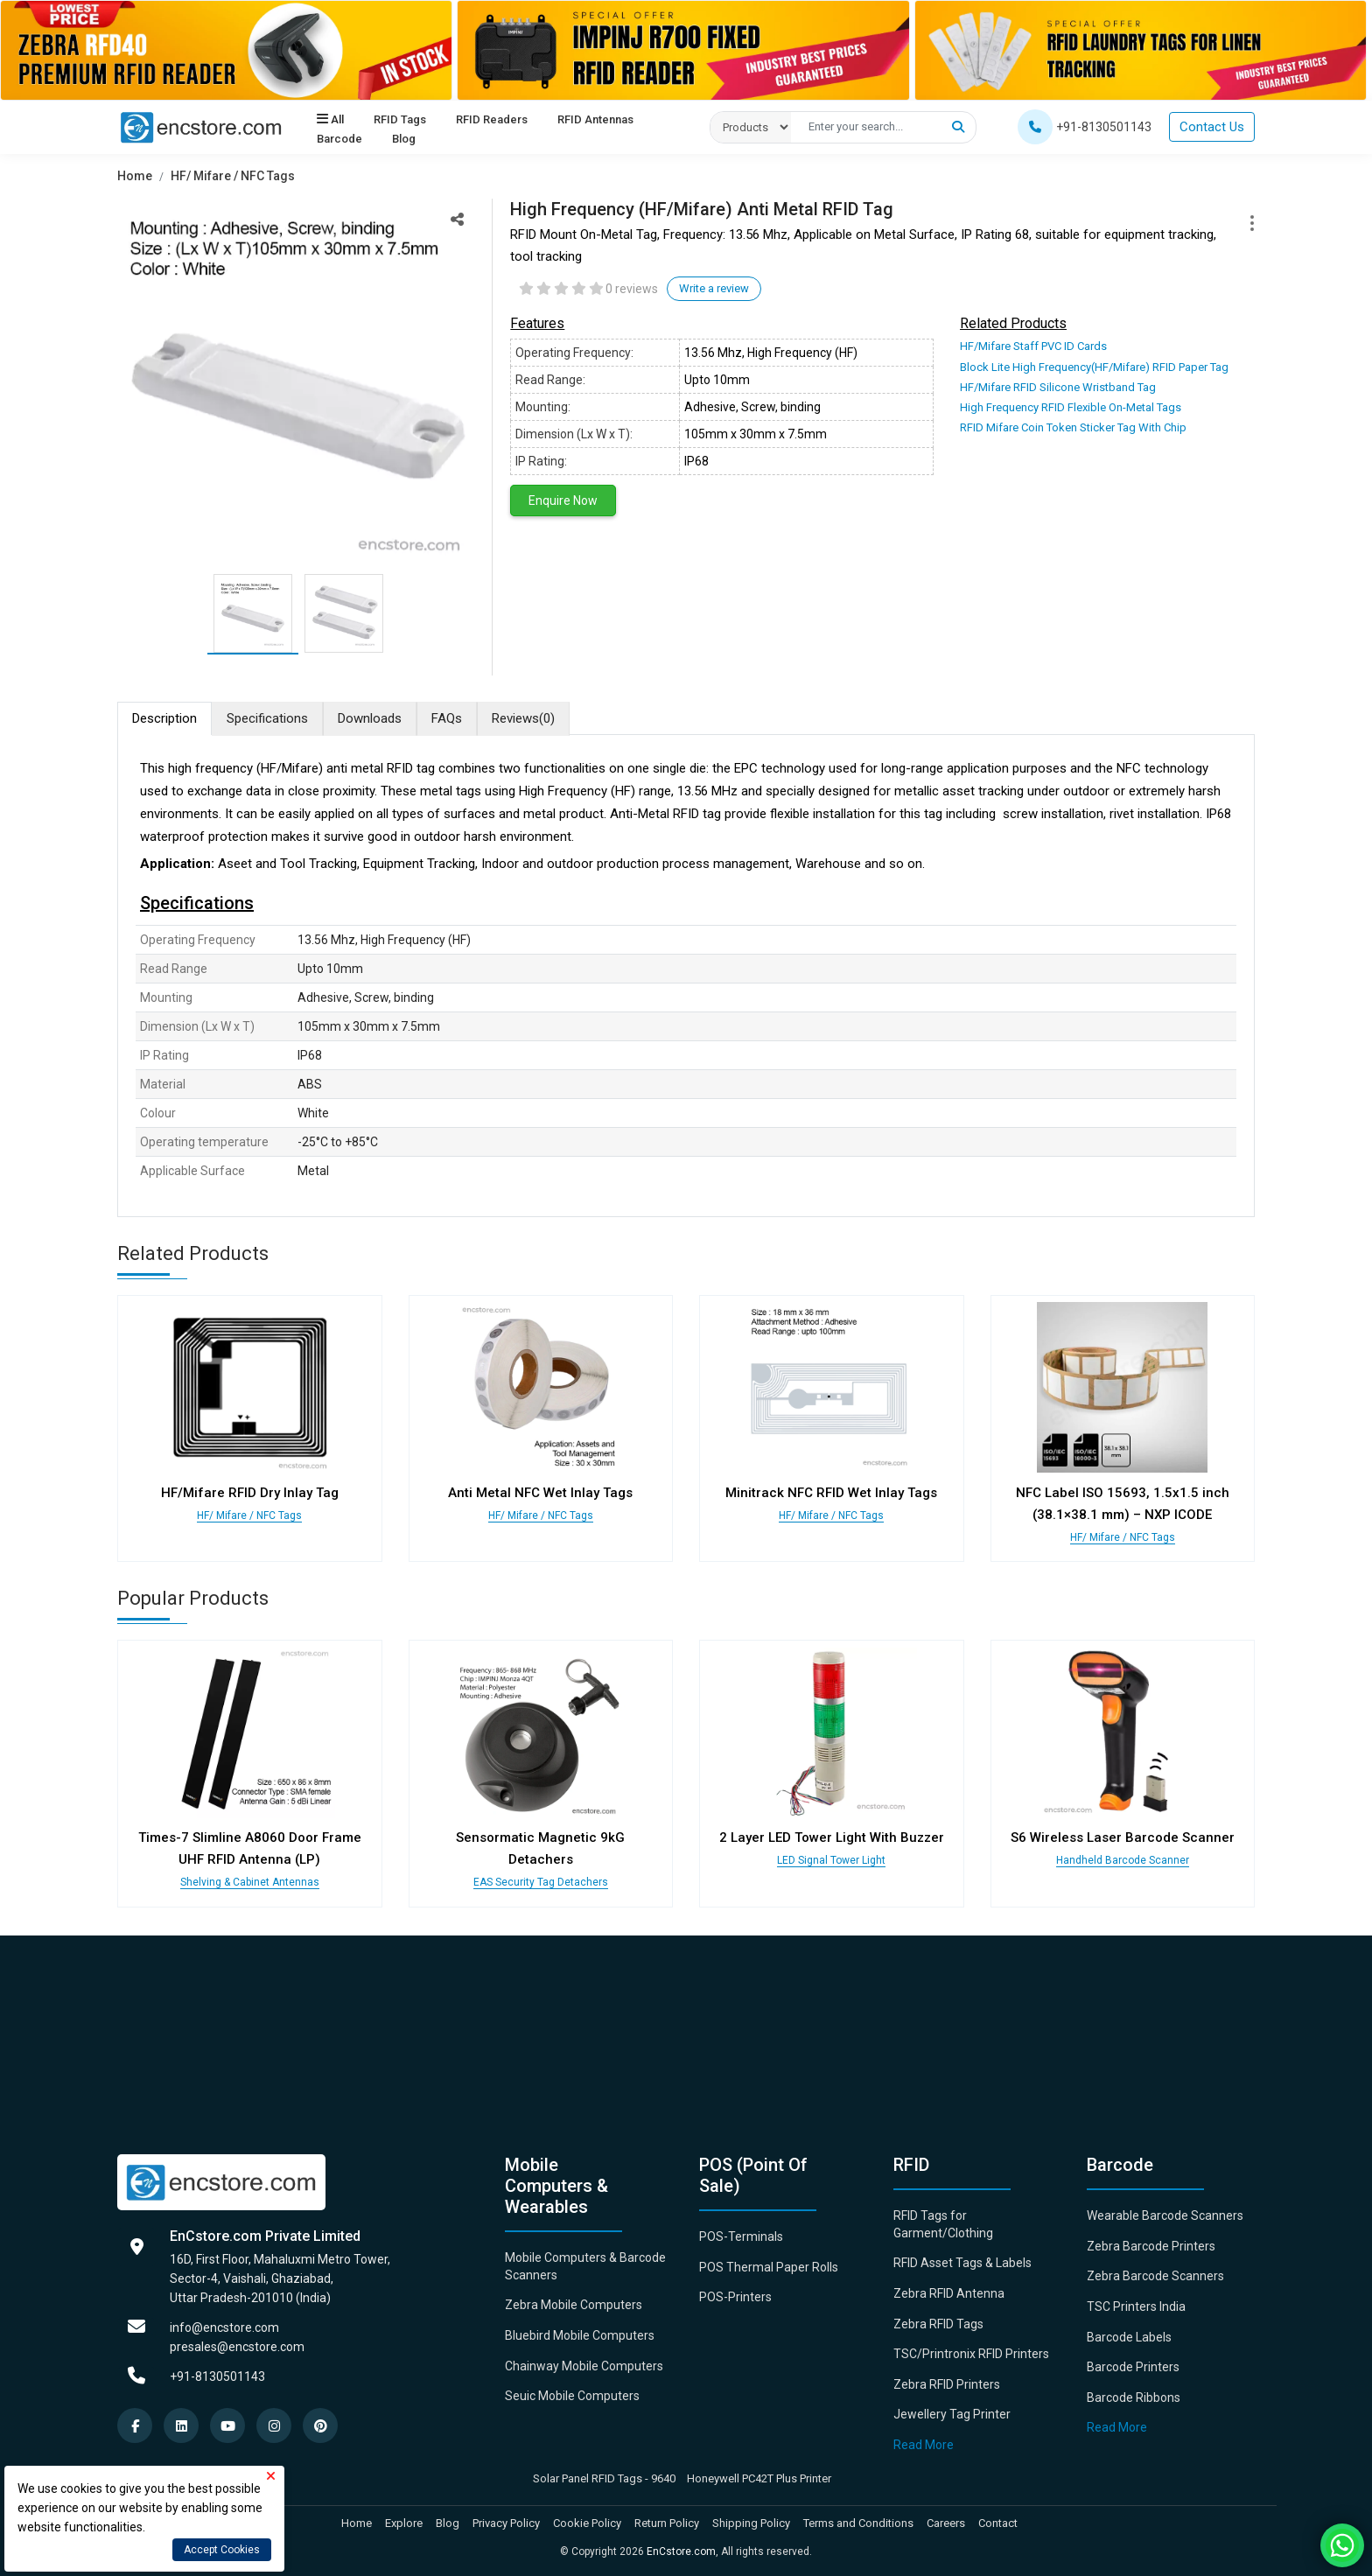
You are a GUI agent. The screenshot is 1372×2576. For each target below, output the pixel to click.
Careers (946, 2523)
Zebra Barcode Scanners (1155, 2276)
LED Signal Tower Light (831, 1860)
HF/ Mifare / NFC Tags (233, 176)
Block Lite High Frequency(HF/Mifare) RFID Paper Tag (1094, 367)
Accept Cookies (222, 2550)
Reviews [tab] (523, 719)
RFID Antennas (593, 120)
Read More (923, 2445)
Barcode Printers (1133, 2367)
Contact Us (1212, 127)
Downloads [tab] (370, 718)
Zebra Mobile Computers (573, 2305)
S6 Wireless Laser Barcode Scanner (1123, 1837)
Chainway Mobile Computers (584, 2366)
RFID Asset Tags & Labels (962, 2263)
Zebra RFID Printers (946, 2384)
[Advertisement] (642, 2031)
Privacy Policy (506, 2523)
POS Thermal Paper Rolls (768, 2267)
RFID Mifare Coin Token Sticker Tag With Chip (1073, 427)
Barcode (338, 139)
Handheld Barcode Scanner (1122, 1860)
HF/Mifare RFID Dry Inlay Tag (250, 1493)
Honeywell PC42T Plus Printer (759, 2478)
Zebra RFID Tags (938, 2324)
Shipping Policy (751, 2523)
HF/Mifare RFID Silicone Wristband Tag (1058, 387)
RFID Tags (399, 120)
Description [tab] (164, 718)
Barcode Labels (1129, 2337)
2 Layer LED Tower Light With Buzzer (831, 1837)
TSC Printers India (1136, 2307)
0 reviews (632, 289)
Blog (403, 139)
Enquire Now (563, 501)
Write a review (714, 288)
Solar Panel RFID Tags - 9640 (604, 2478)
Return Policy (666, 2523)
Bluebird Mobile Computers (579, 2335)
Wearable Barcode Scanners (1165, 2215)
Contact (998, 2523)
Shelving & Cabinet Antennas (249, 1882)
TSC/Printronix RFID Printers (971, 2354)
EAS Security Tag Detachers (540, 1882)
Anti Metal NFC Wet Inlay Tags (540, 1493)
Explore (404, 2523)
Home (134, 176)
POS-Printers (735, 2297)
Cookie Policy (587, 2523)
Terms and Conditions (858, 2523)
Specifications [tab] (267, 718)
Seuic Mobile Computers (572, 2396)
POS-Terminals (741, 2237)
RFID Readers (490, 120)
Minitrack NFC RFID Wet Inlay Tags (831, 1493)
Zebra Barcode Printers (1151, 2246)
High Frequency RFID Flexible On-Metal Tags (1070, 407)
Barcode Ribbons (1133, 2397)
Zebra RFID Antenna (948, 2293)
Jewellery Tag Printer (952, 2414)
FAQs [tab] (446, 718)
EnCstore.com (681, 2551)
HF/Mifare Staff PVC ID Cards (1033, 346)
